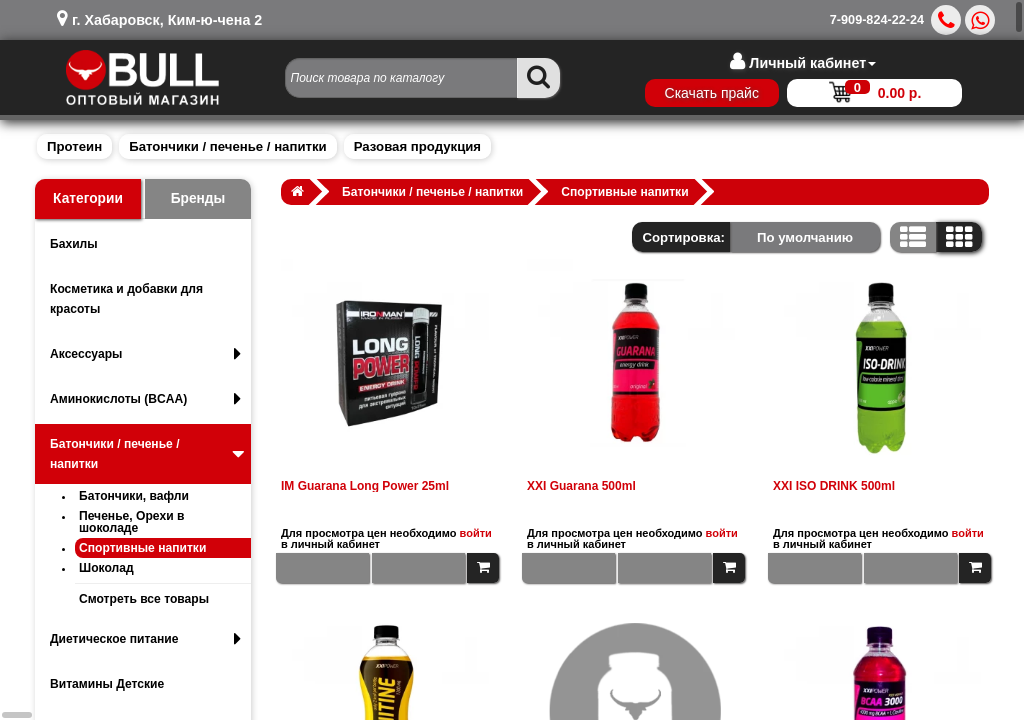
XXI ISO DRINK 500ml (834, 486)
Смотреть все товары (144, 599)
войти (476, 533)
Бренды (198, 198)
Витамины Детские (107, 684)
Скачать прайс (711, 93)
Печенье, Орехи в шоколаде (131, 522)
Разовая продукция (417, 146)
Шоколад (106, 568)
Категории (88, 198)
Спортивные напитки (142, 548)
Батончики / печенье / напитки (227, 146)
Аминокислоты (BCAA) (145, 399)
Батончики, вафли (134, 496)
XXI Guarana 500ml (581, 486)
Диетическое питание (145, 639)
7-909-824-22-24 (877, 20)
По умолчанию (805, 237)
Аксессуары (145, 354)
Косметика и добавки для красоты (126, 299)
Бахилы (74, 244)
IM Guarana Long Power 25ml (365, 486)
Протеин (74, 146)
